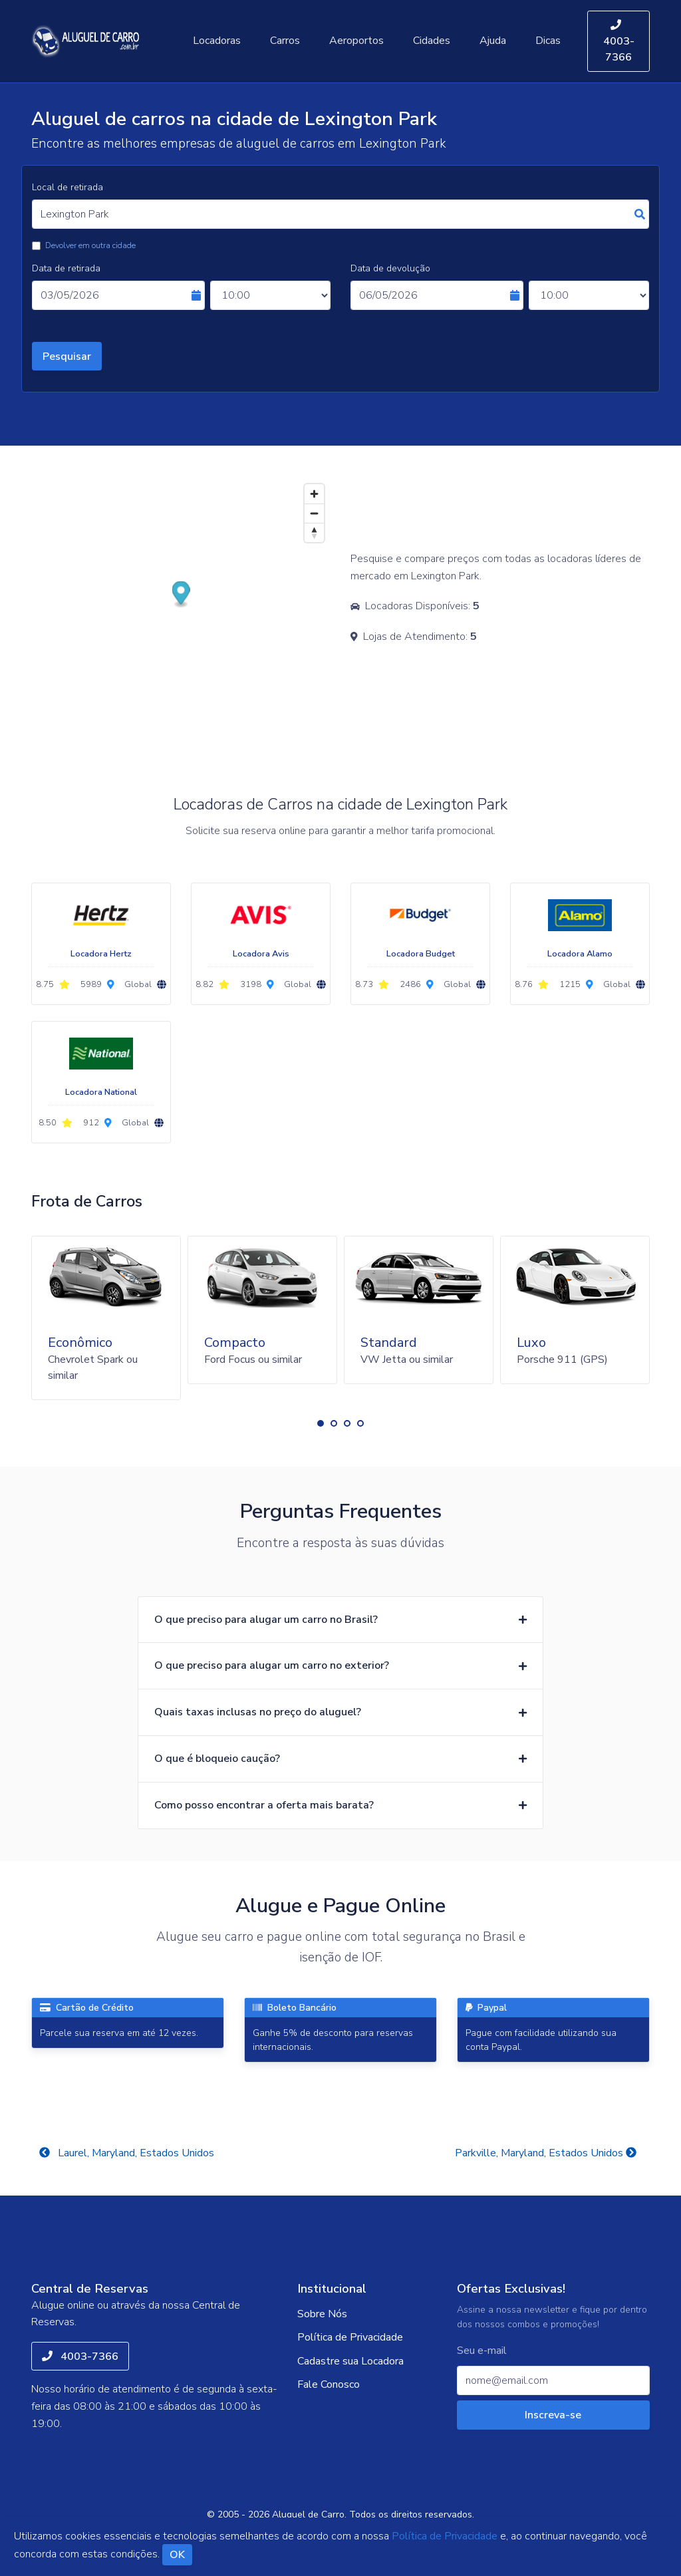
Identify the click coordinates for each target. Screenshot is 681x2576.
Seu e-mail (482, 2351)
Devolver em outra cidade (90, 245)
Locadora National (101, 1092)
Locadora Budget (420, 954)
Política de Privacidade (350, 2337)
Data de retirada (66, 268)
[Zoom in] (314, 493)
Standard (388, 1343)
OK (177, 2554)
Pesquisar (67, 356)
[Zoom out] (314, 513)
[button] (320, 1423)
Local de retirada (67, 187)
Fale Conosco (328, 2384)
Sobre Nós (322, 2314)
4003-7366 (618, 42)
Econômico (80, 1343)
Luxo (531, 1343)
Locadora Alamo (580, 954)
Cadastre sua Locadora (350, 2361)
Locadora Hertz (101, 954)
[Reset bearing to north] (314, 532)
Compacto (234, 1343)
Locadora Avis (261, 954)
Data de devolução (390, 268)
